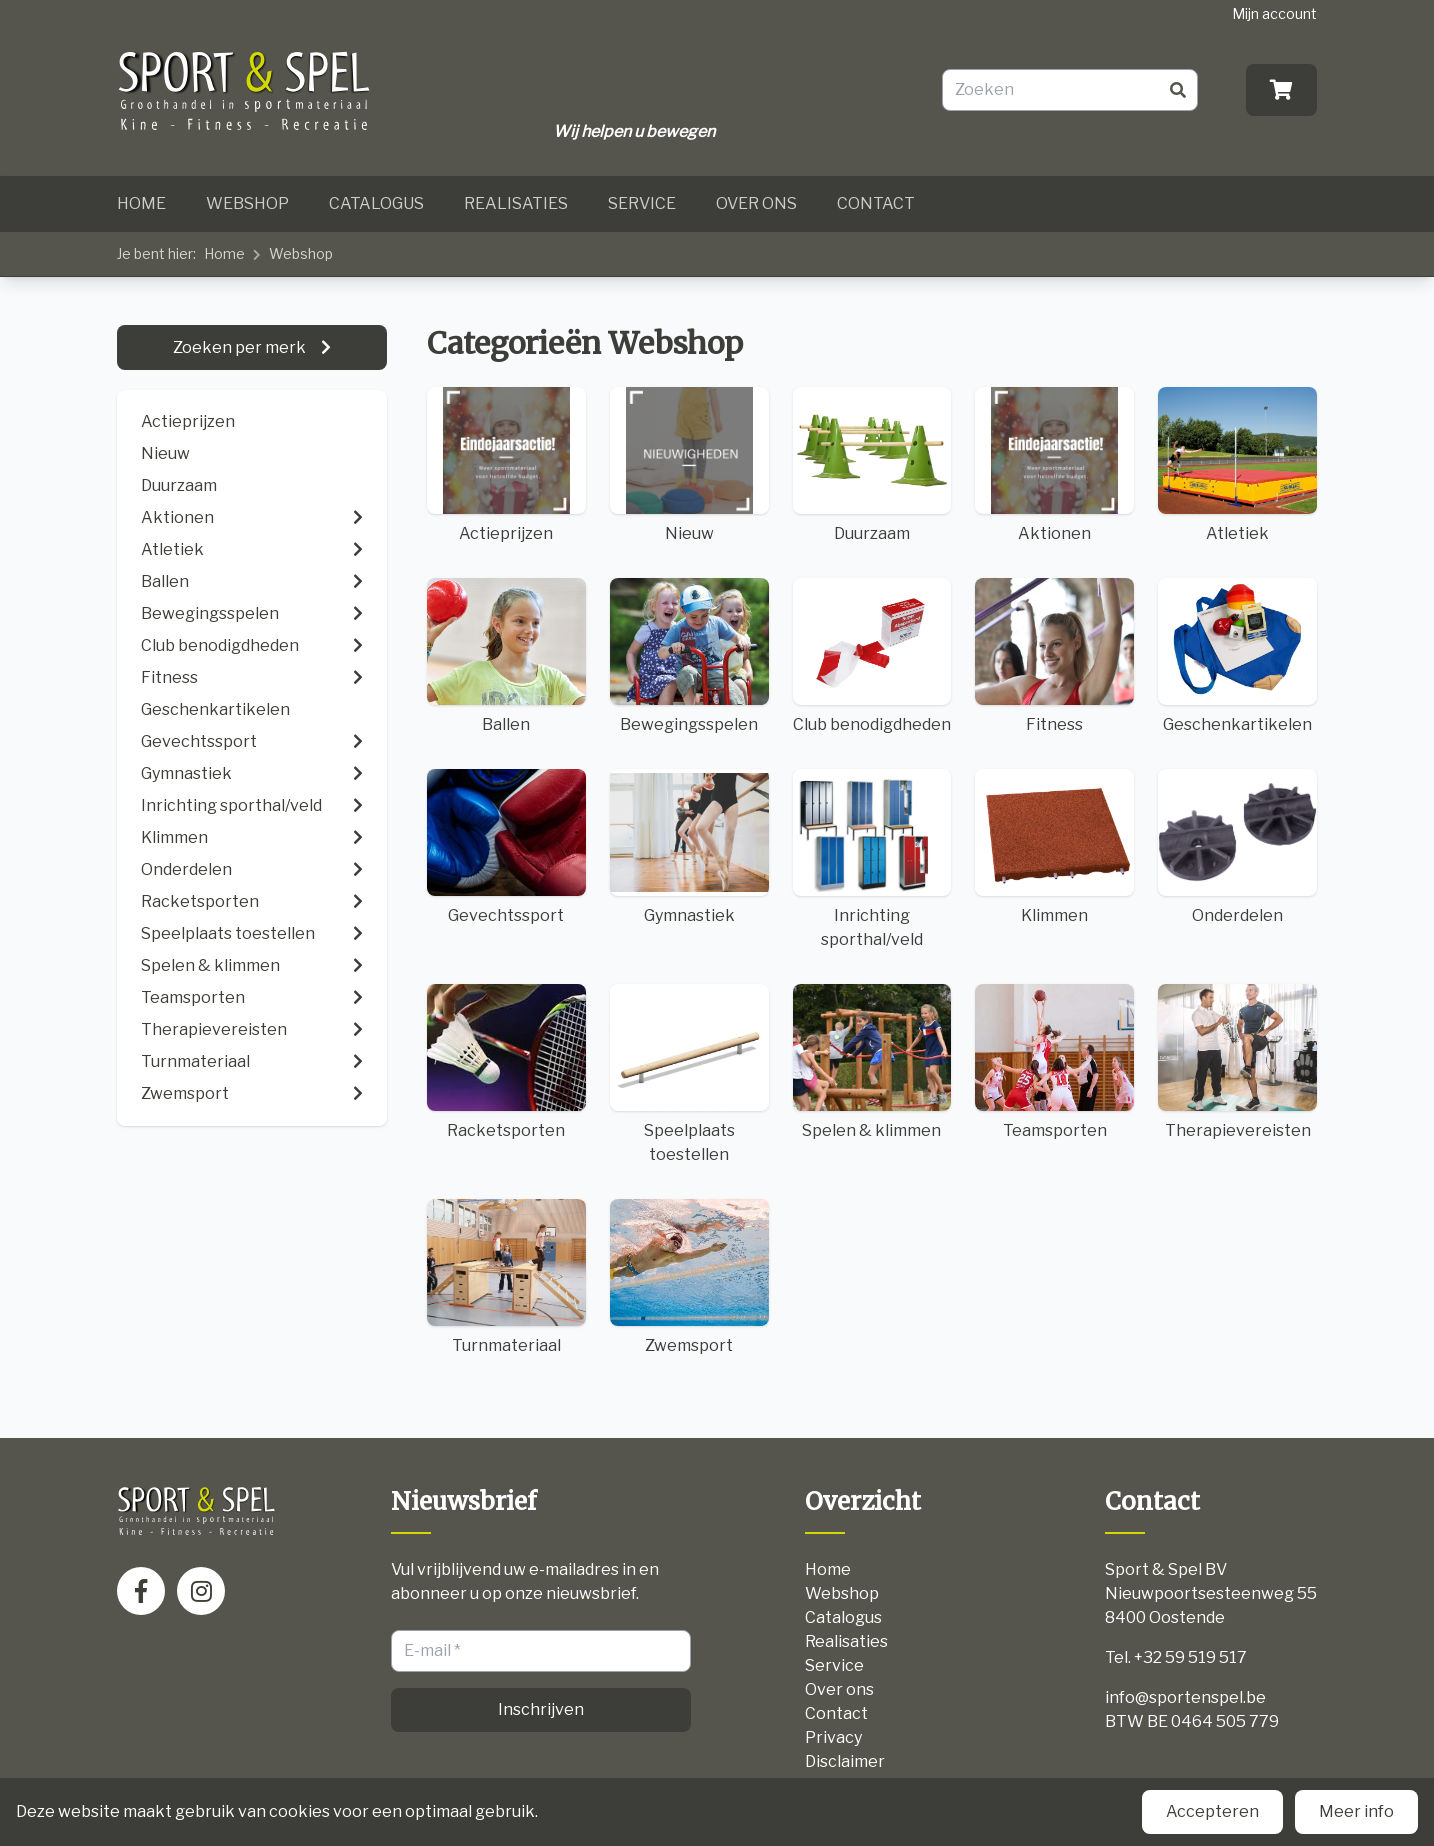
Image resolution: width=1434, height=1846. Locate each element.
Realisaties (516, 203)
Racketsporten (506, 1062)
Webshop (247, 203)
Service (642, 203)
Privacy (833, 1737)
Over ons (756, 203)
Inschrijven (541, 1709)
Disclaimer (845, 1761)
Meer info (1356, 1811)
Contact (876, 203)
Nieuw (165, 453)
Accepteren (1212, 1811)
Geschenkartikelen (1237, 656)
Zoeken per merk (241, 347)
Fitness (1054, 656)
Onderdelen (1237, 847)
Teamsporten (1054, 1062)
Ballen (506, 656)
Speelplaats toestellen (689, 1074)
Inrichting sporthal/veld (872, 859)
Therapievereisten (1237, 1062)
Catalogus (376, 203)
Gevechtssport (506, 847)
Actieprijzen (188, 421)
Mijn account (1274, 13)
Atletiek (1237, 465)
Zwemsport (689, 1277)
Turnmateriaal (506, 1277)
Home (141, 203)
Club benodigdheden (872, 656)
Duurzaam (179, 485)
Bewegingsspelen (689, 656)
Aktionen (1054, 465)
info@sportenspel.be (1185, 1697)
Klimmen (1054, 847)
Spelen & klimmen (872, 1062)
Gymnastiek (689, 847)
